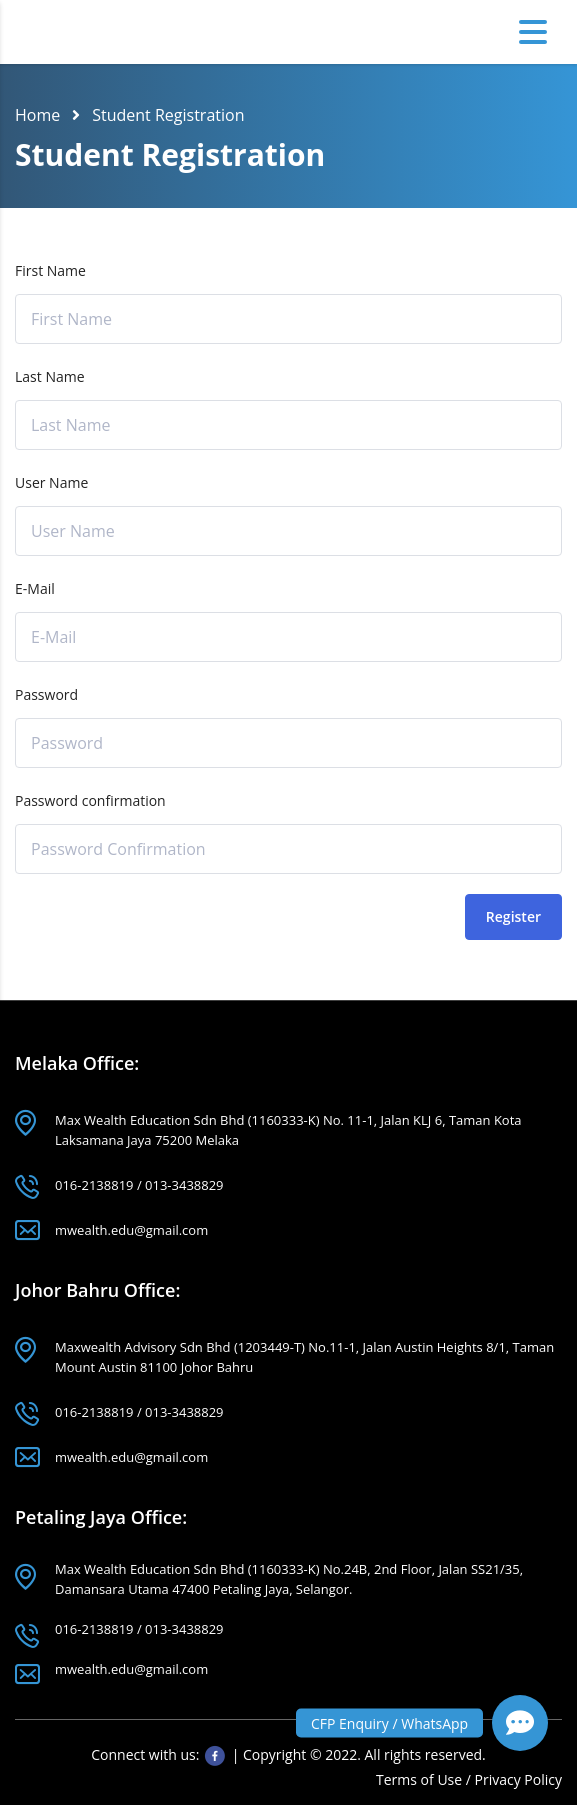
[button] (520, 1723)
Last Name (50, 376)
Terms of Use (421, 1779)
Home (37, 115)
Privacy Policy (518, 1779)
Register (513, 916)
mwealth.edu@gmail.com (131, 1230)
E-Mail (35, 588)
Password (46, 694)
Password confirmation (90, 800)
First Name (50, 270)
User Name (51, 482)
